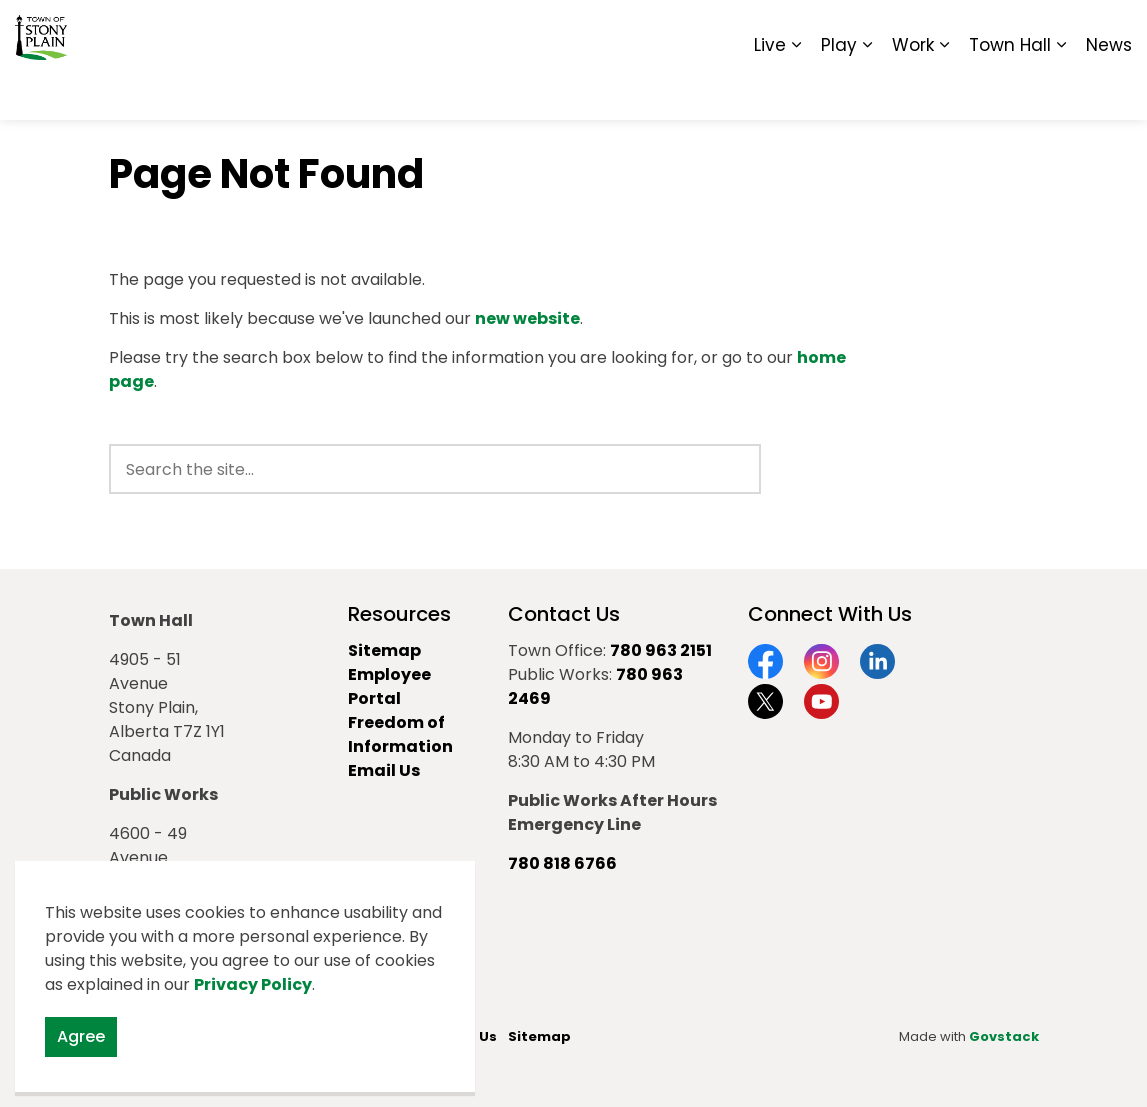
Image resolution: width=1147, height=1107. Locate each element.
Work (913, 90)
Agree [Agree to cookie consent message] (81, 1037)
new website (527, 318)
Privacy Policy (253, 984)
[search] (435, 469)
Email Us (384, 770)
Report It (966, 30)
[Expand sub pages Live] (796, 90)
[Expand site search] (1112, 30)
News (1109, 90)
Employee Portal (389, 686)
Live (770, 90)
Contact (887, 30)
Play (839, 90)
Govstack (1004, 1036)
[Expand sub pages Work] (944, 90)
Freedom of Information (400, 734)
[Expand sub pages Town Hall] (1061, 90)
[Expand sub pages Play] (867, 90)
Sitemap (1045, 30)
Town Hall (1010, 90)
